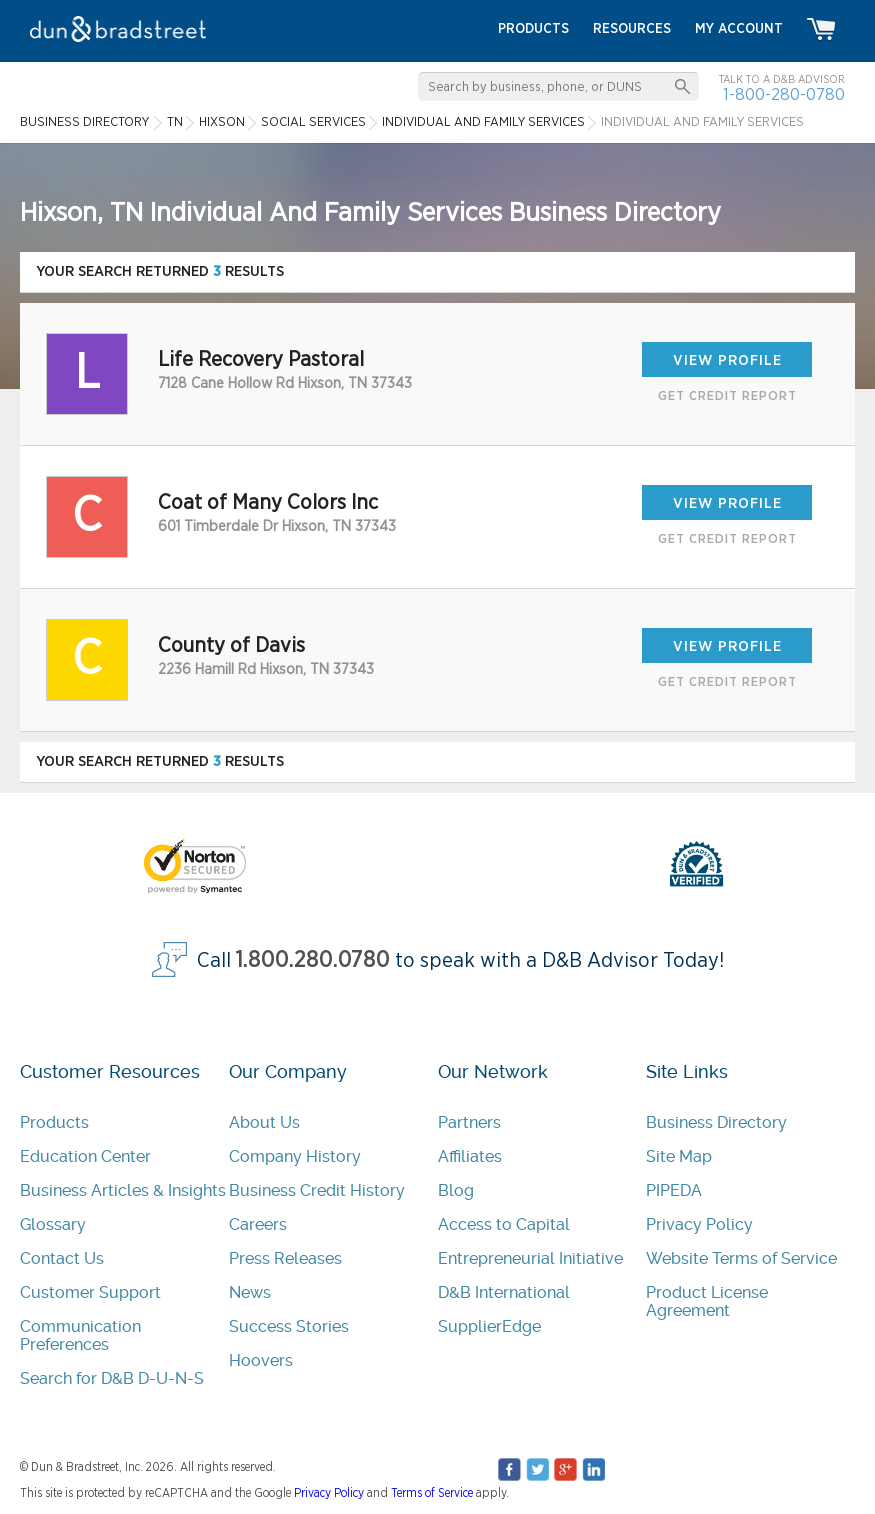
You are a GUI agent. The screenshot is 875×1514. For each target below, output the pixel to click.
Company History (295, 1156)
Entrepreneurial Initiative (530, 1258)
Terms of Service (432, 1493)
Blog (456, 1190)
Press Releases (285, 1258)
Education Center (85, 1156)
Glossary (53, 1224)
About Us (264, 1122)
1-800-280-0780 (784, 94)
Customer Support (90, 1292)
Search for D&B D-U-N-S (112, 1378)
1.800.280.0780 (313, 960)
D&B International (504, 1292)
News (250, 1292)
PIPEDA (674, 1190)
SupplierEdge (489, 1326)
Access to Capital (504, 1224)
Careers (258, 1224)
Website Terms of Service (741, 1258)
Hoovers (261, 1360)
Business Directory (716, 1122)
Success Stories (289, 1326)
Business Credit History (317, 1190)
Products (54, 1122)
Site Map (679, 1156)
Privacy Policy (699, 1224)
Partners (469, 1122)
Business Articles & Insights (123, 1190)
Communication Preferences (80, 1335)
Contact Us (62, 1258)
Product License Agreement (707, 1301)
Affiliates (470, 1156)
